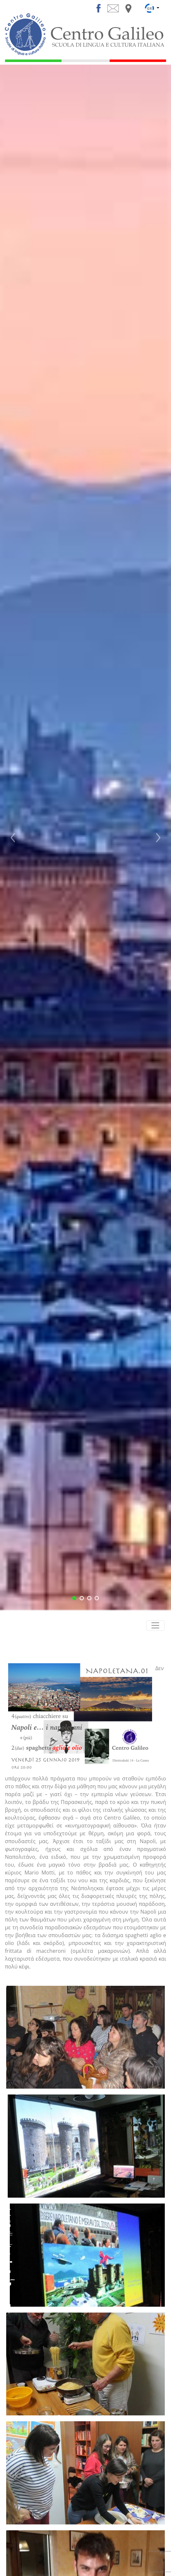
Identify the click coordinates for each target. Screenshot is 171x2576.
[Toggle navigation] (155, 1625)
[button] (13, 837)
